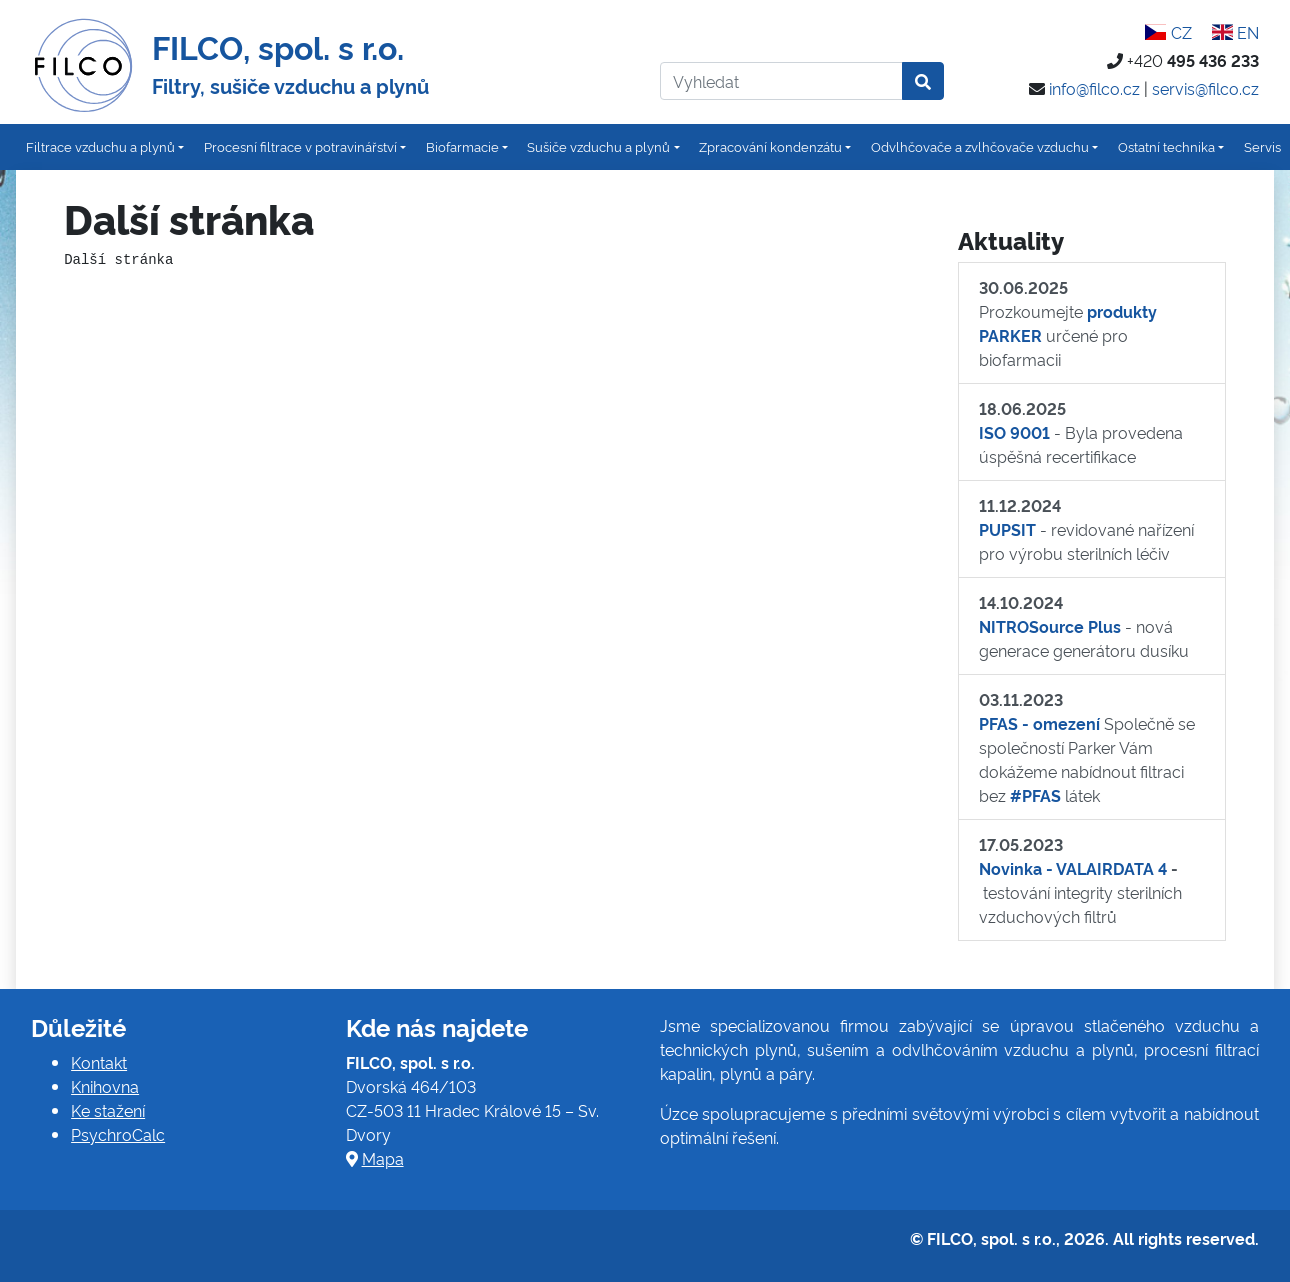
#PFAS (1035, 795)
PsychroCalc (118, 1134)
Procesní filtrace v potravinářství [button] (300, 146)
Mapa (383, 1158)
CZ (1168, 32)
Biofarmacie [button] (462, 146)
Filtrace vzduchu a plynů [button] (100, 146)
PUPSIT (1007, 529)
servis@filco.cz (1205, 88)
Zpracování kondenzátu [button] (770, 146)
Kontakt (99, 1062)
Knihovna (105, 1086)
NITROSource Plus (1050, 626)
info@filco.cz (1094, 88)
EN (1235, 32)
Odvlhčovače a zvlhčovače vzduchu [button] (980, 146)
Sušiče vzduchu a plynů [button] (598, 146)
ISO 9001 (1014, 432)
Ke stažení (108, 1110)
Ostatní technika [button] (1166, 146)
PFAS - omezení (1039, 723)
